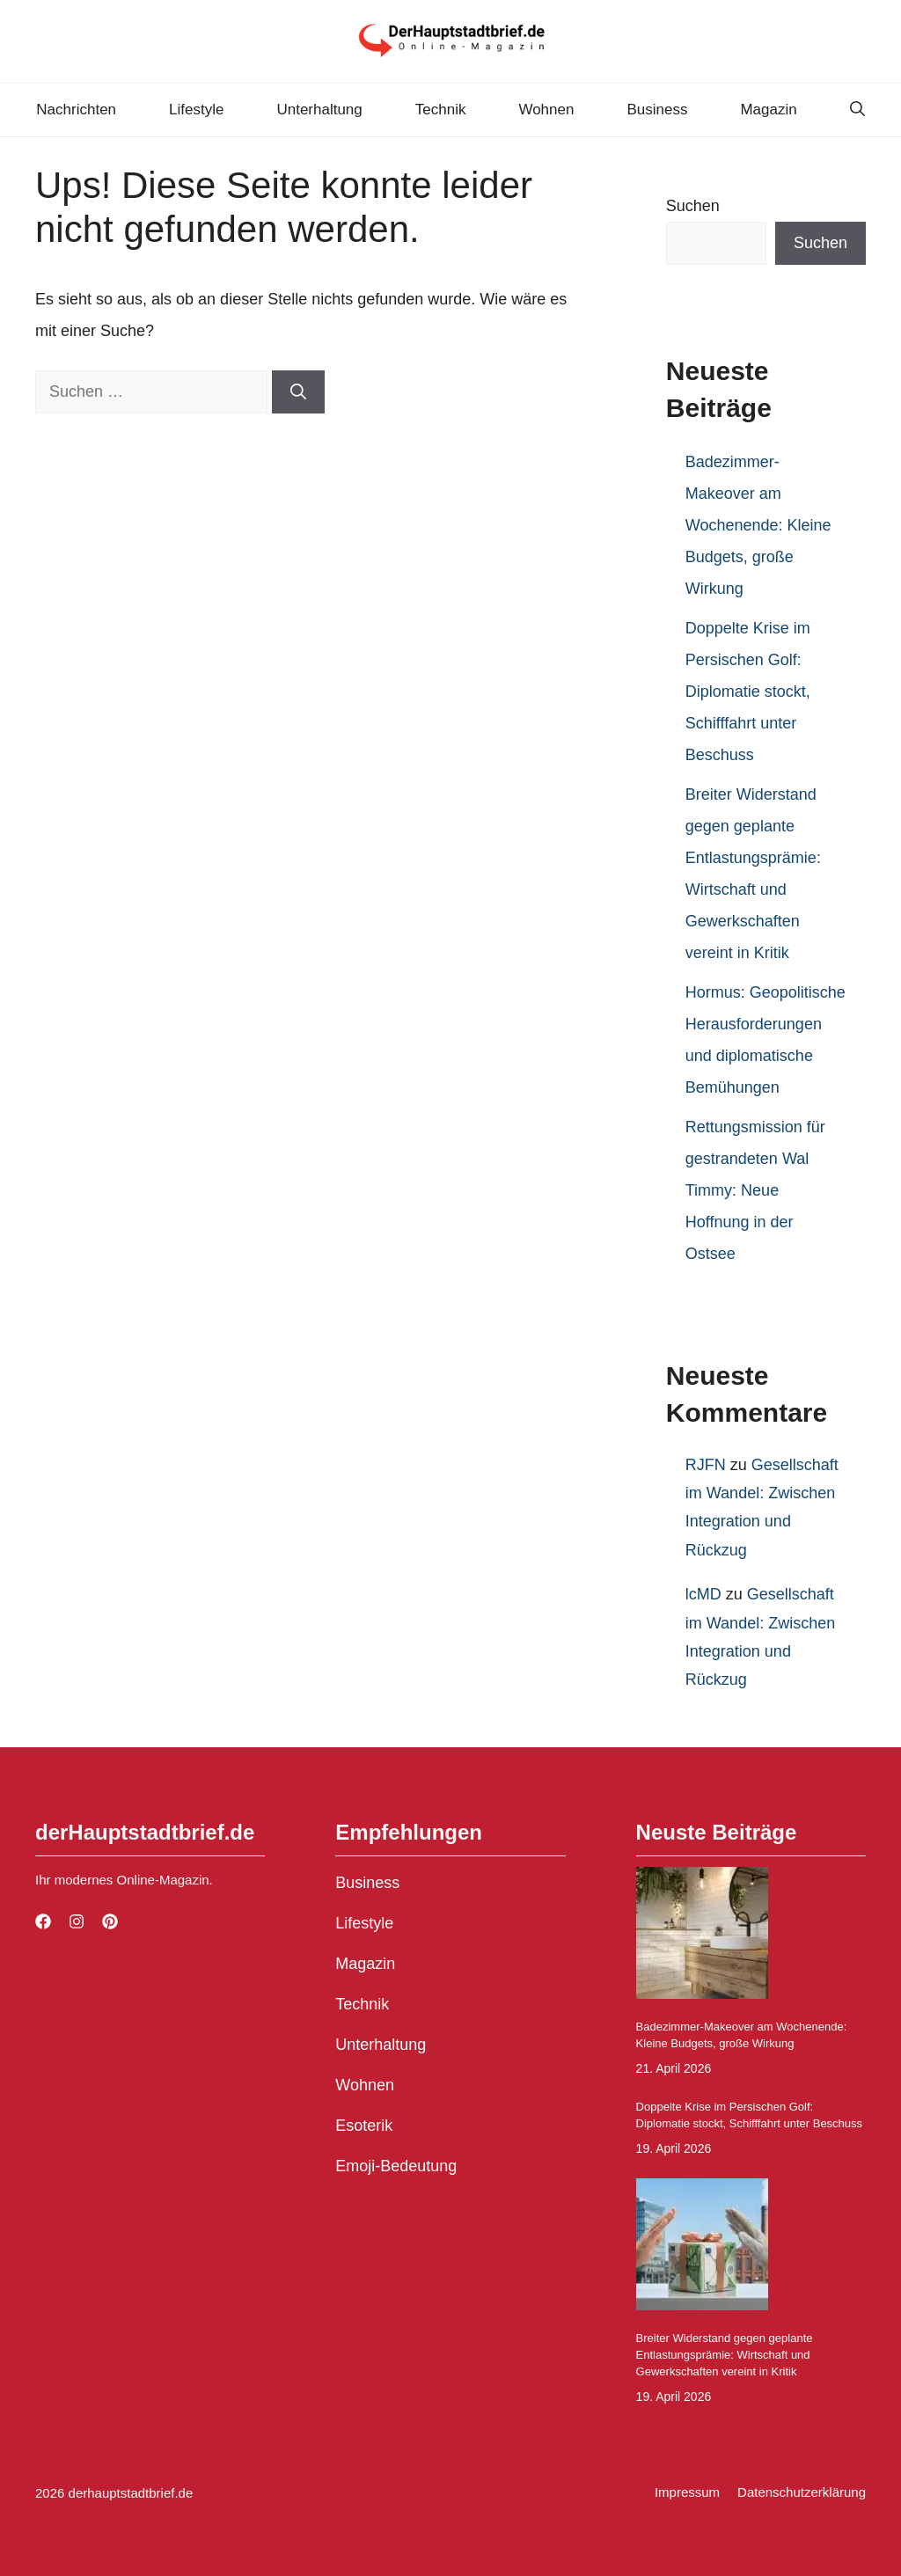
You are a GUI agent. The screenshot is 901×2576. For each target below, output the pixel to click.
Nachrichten (76, 109)
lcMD (703, 1594)
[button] (857, 110)
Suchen (693, 206)
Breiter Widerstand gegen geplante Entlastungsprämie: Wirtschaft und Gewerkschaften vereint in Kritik (724, 2354)
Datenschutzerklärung (801, 2492)
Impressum (687, 2492)
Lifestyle (196, 109)
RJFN (705, 1465)
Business (656, 109)
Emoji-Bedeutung (396, 2166)
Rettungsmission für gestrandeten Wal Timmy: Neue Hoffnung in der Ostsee (755, 1190)
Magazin (768, 109)
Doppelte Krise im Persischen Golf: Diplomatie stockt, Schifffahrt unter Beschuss (747, 691)
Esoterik (363, 2125)
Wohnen (546, 109)
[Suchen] (298, 391)
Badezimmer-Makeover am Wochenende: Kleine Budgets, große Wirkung (758, 525)
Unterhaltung (319, 109)
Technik (440, 109)
